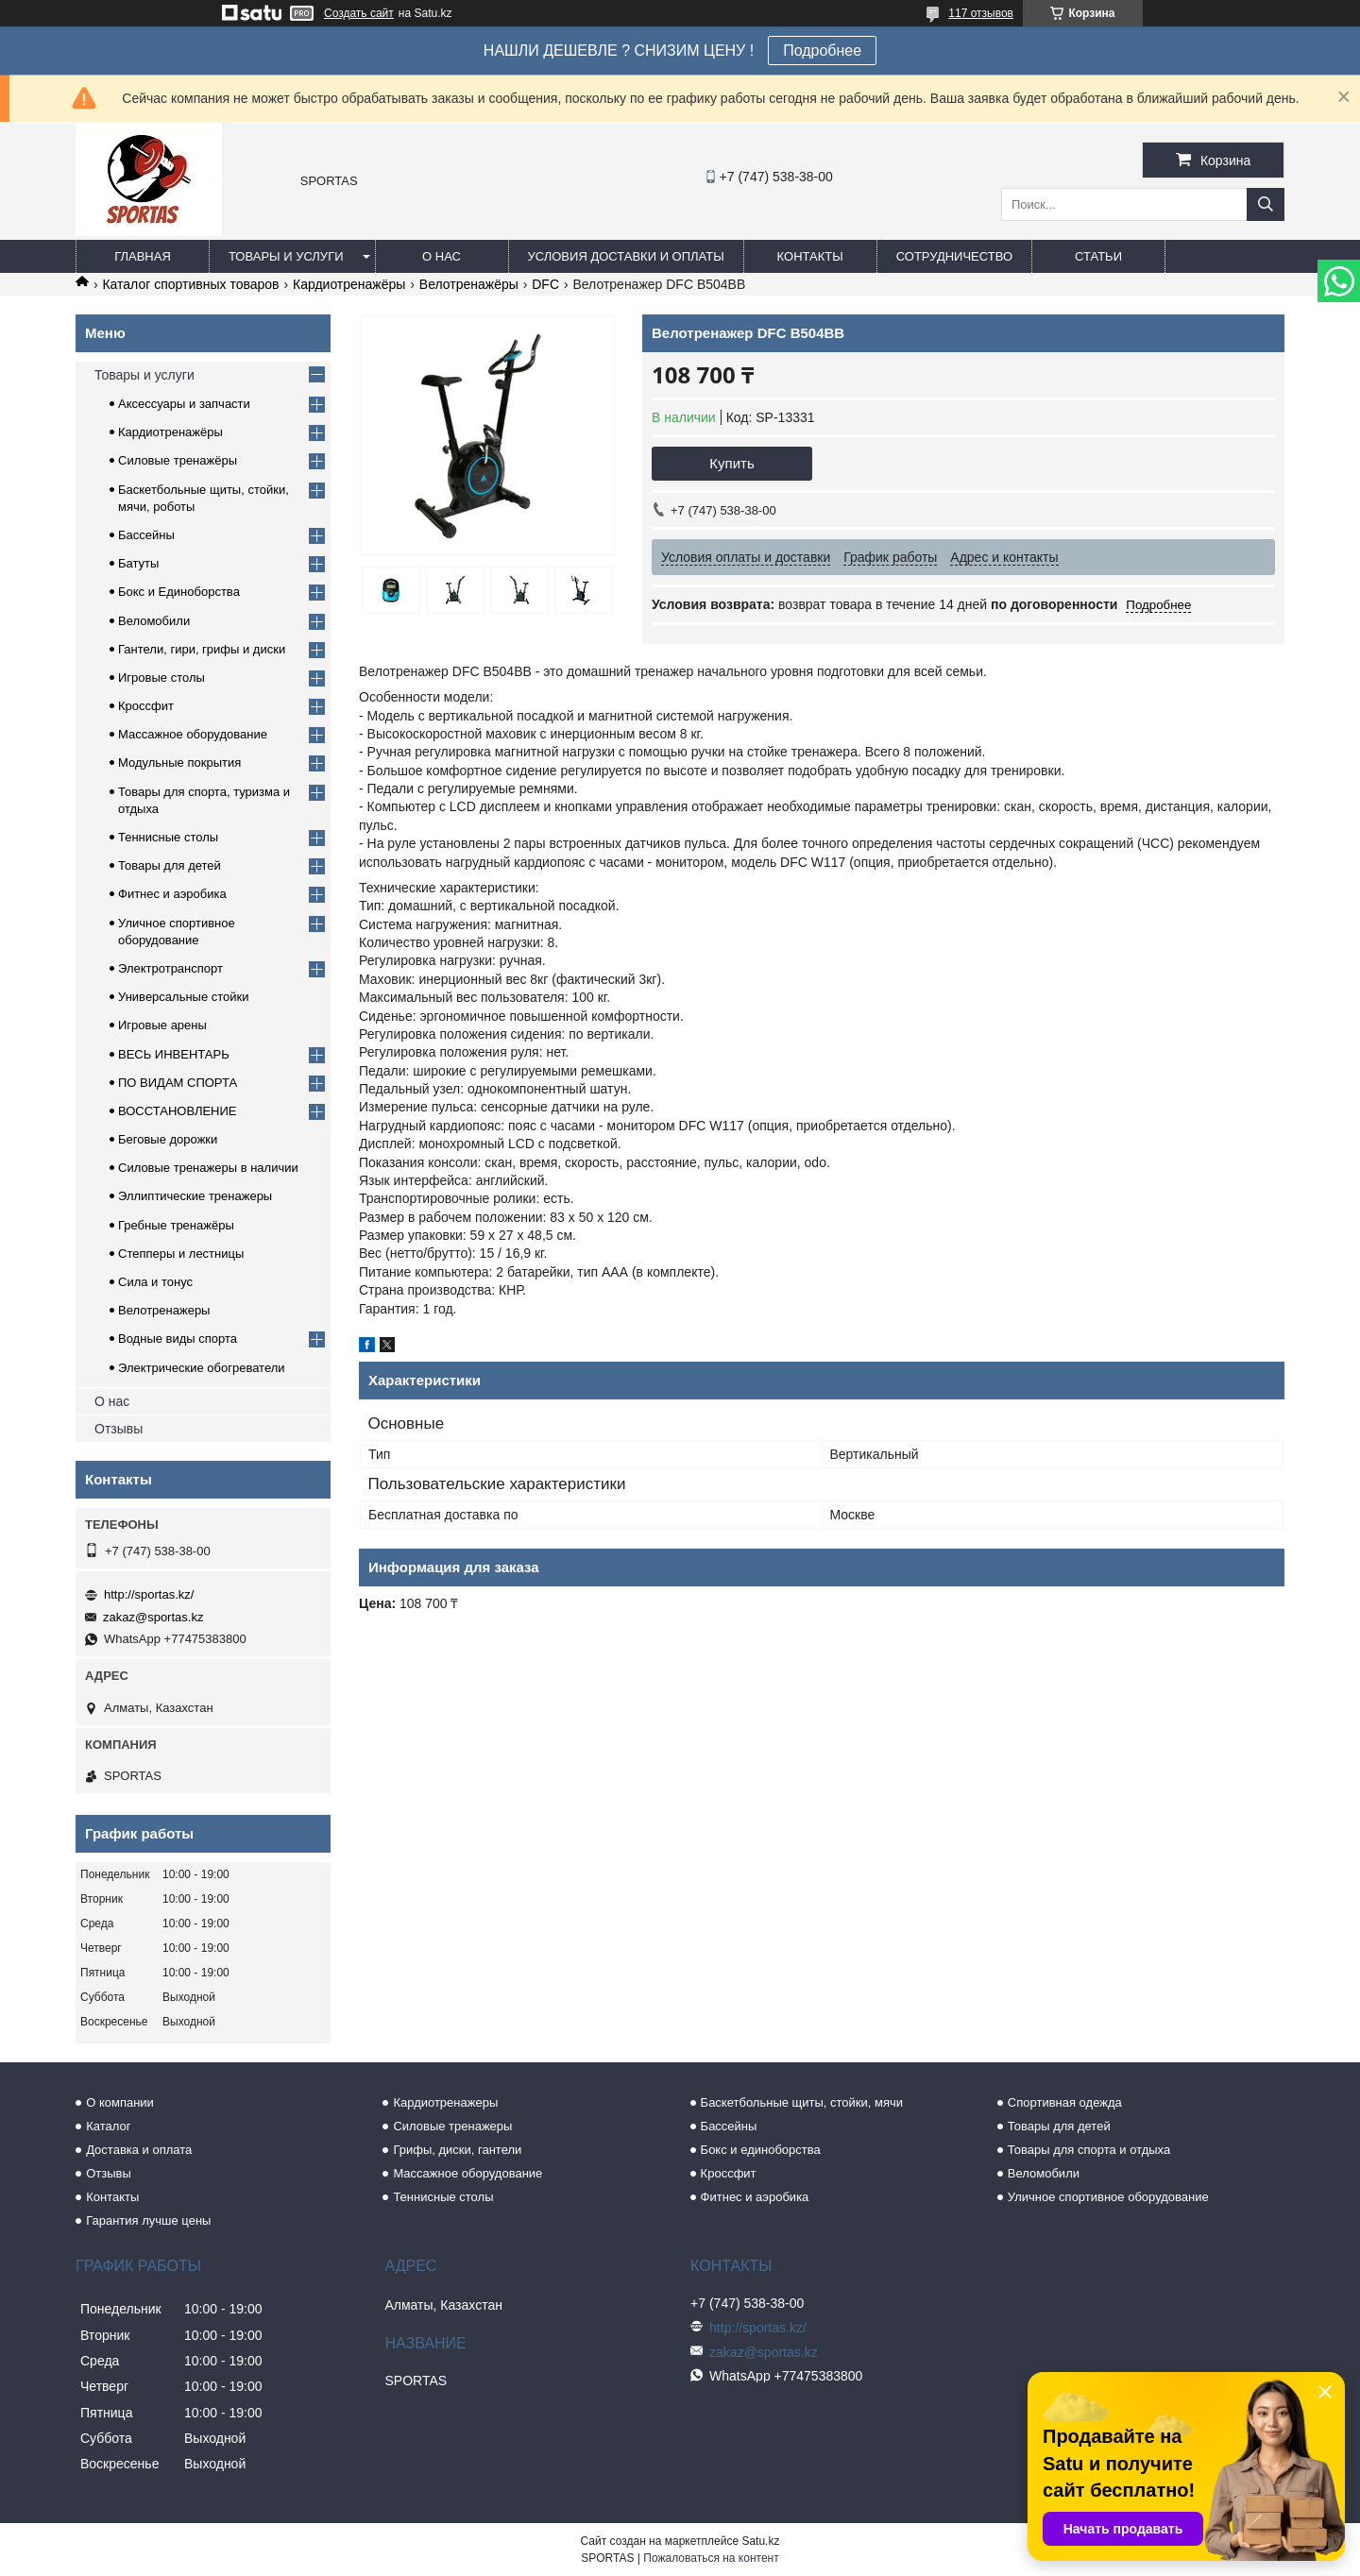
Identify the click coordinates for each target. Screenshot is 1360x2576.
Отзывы (118, 1428)
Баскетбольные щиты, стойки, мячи (802, 2102)
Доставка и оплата (139, 2150)
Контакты (810, 256)
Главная (142, 256)
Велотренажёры (468, 284)
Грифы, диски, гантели (457, 2150)
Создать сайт (359, 13)
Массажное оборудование (192, 734)
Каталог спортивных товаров (190, 284)
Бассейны (146, 535)
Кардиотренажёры (349, 284)
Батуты (138, 563)
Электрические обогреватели (201, 1368)
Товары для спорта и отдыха (1089, 2150)
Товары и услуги (286, 256)
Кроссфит (146, 706)
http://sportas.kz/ (149, 1594)
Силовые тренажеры (452, 2126)
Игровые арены (162, 1025)
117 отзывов (980, 13)
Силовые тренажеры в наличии (208, 1168)
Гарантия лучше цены (148, 2220)
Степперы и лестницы (181, 1253)
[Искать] (1265, 204)
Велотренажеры (164, 1310)
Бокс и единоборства (761, 2150)
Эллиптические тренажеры (195, 1196)
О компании (120, 2102)
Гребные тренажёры (176, 1225)
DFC (545, 284)
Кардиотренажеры (445, 2102)
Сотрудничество (954, 256)
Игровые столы (161, 677)
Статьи (1098, 256)
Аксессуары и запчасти (184, 404)
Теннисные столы (168, 837)
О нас (441, 256)
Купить (731, 463)
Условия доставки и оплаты (626, 256)
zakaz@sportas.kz (153, 1617)
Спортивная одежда (1065, 2102)
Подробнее (822, 50)
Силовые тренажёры (177, 460)
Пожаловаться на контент (710, 2558)
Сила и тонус (155, 1282)
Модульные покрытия (179, 762)
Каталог (108, 2126)
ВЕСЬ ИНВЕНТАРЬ (174, 1054)
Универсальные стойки (183, 997)
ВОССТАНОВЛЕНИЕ (177, 1111)
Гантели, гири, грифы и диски (201, 649)
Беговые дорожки (167, 1139)
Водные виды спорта (177, 1338)
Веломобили (154, 621)
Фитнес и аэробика (172, 894)
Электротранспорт (170, 968)
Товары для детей (169, 865)
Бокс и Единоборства (179, 592)
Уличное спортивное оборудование (1108, 2197)
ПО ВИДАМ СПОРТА (177, 1083)
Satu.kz (760, 2541)
